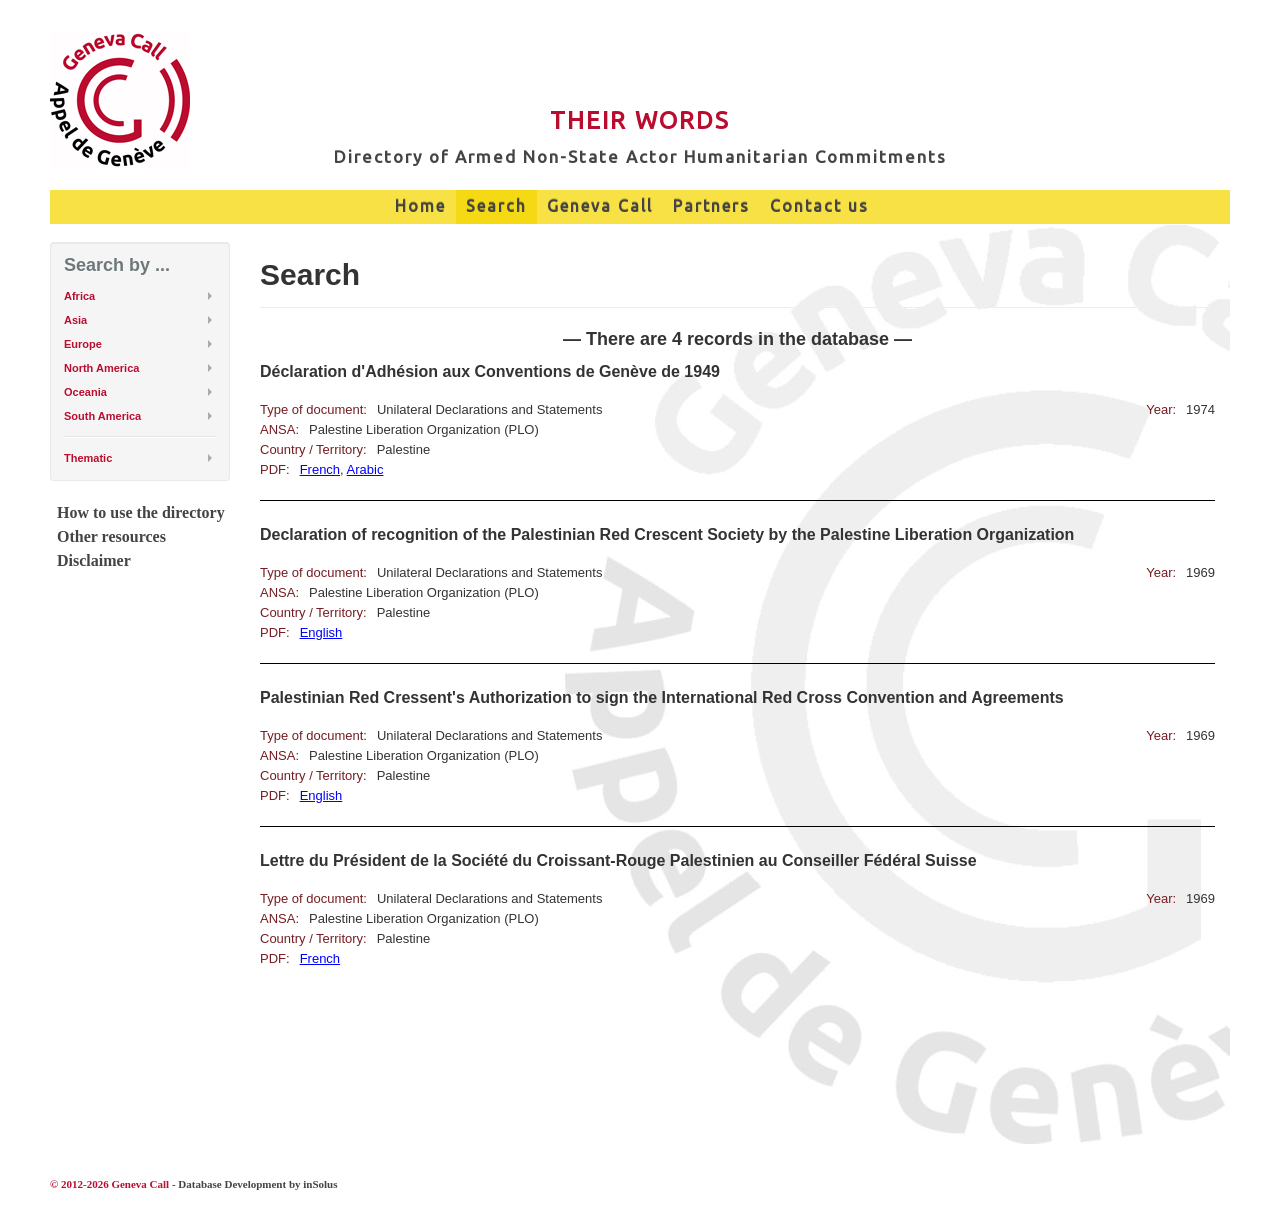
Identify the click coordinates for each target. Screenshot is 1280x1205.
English (321, 632)
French (320, 469)
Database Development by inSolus (257, 1184)
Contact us (819, 206)
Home (420, 206)
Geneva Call (600, 206)
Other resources (111, 536)
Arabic (365, 469)
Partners (711, 206)
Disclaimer (94, 560)
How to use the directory (141, 512)
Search (496, 206)
